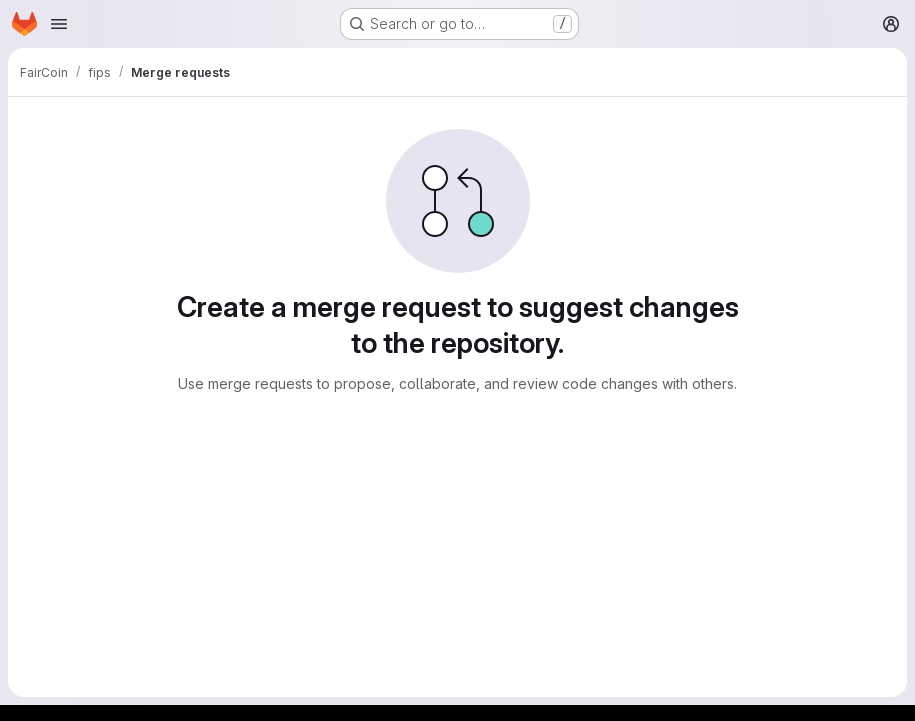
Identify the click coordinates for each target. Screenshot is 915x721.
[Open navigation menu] (59, 24)
